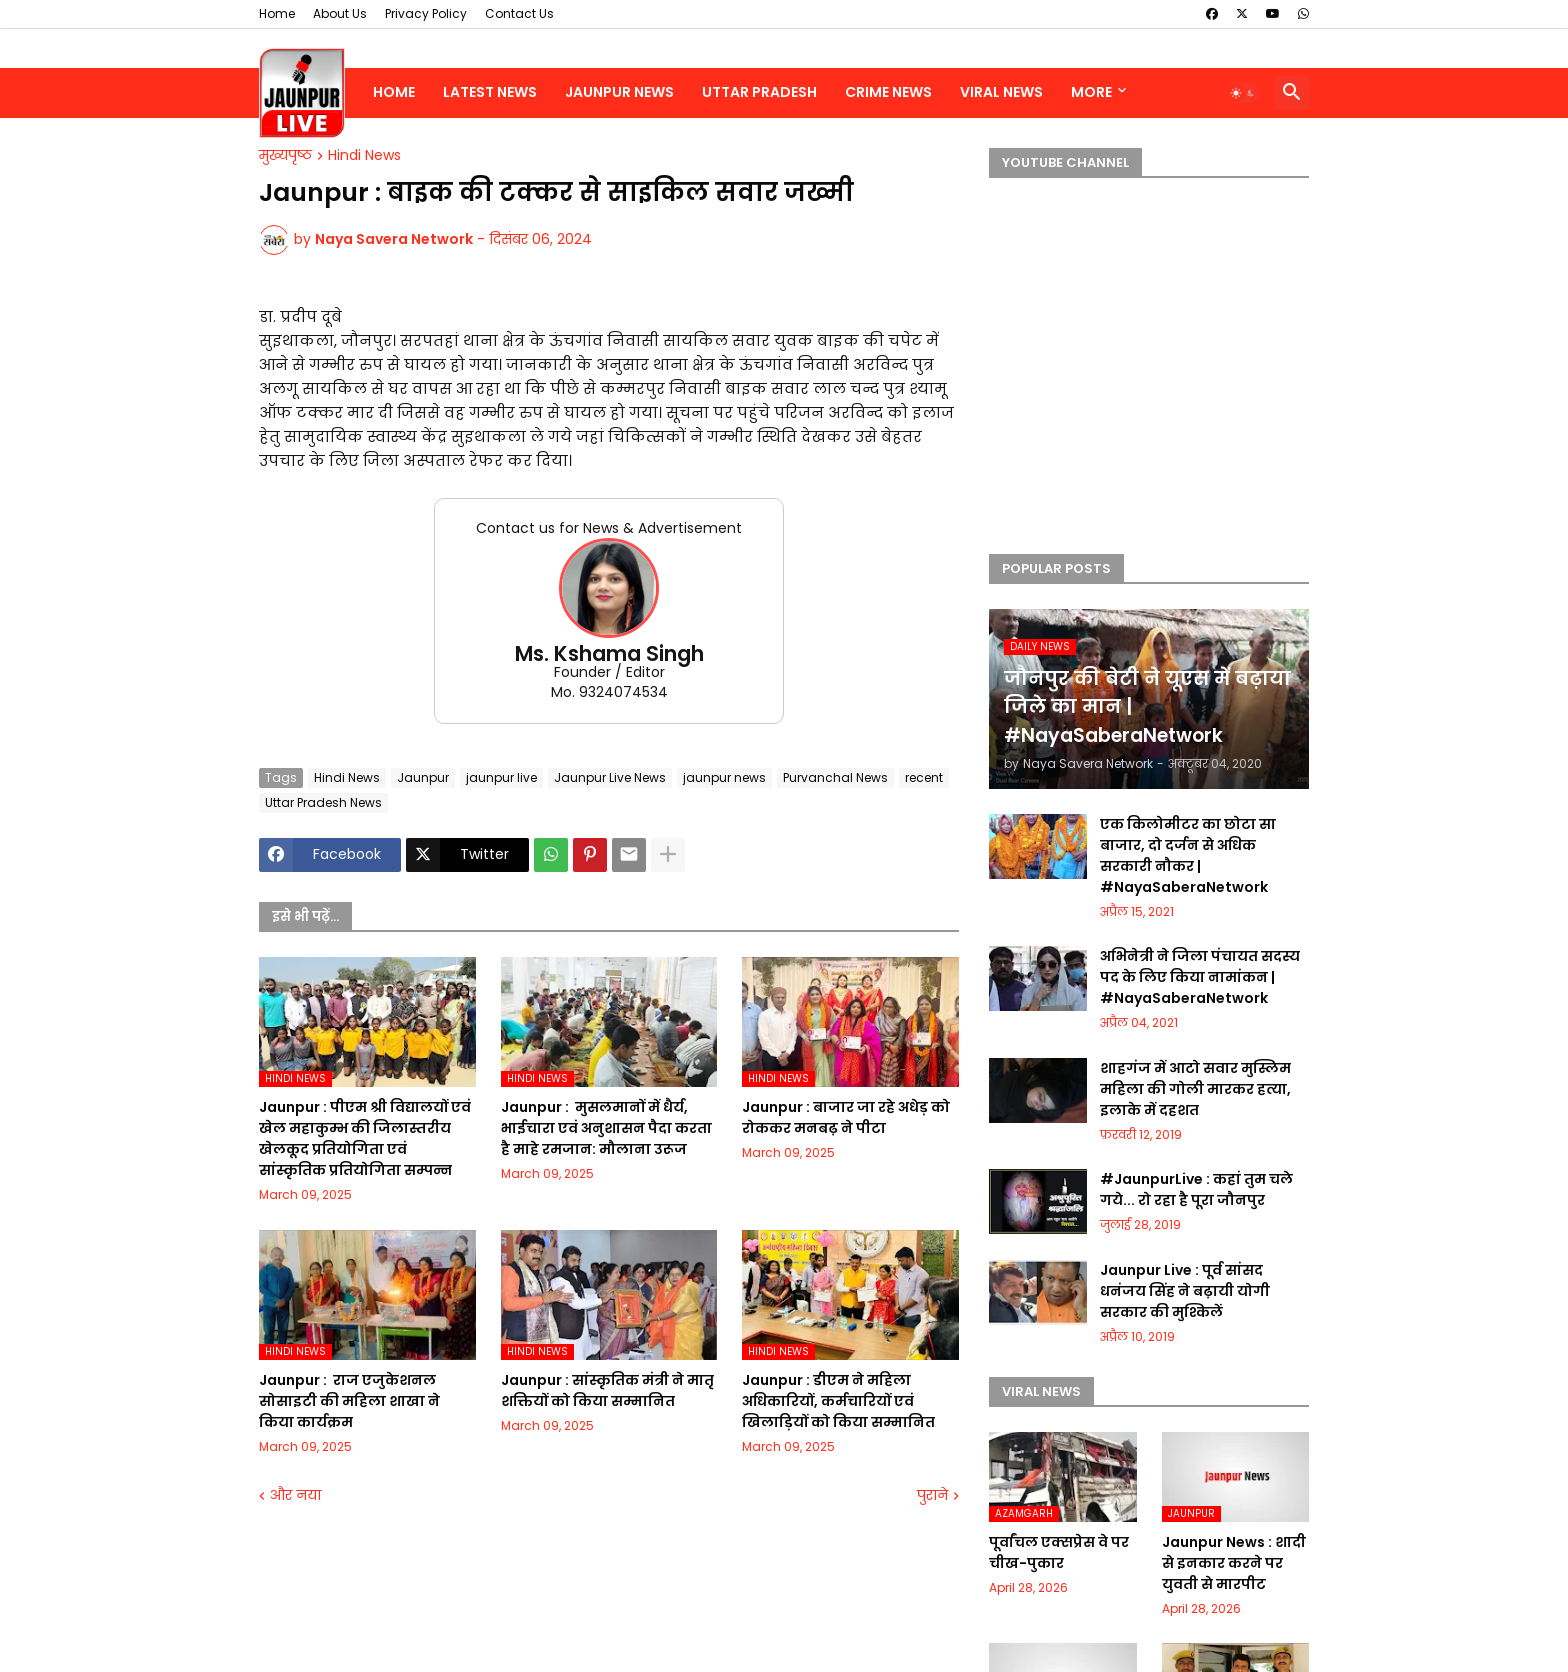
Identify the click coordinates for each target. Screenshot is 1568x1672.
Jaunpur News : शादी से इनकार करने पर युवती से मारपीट (1234, 1563)
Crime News (888, 92)
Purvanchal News (835, 777)
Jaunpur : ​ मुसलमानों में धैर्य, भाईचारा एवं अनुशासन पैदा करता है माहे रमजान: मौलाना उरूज (606, 1128)
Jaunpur (423, 777)
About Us (340, 13)
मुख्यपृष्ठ (285, 156)
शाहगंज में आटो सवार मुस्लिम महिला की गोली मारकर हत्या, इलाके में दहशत (1195, 1089)
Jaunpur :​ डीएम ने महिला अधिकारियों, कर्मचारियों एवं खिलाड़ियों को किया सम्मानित (838, 1401)
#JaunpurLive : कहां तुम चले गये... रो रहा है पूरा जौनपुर (1196, 1189)
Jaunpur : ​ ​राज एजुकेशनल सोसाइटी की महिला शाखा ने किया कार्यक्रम (349, 1401)
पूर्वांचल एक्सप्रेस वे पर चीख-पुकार (1059, 1552)
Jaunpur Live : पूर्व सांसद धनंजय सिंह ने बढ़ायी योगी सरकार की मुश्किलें (1185, 1291)
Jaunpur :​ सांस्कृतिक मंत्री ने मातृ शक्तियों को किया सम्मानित (607, 1390)
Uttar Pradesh (759, 92)
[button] (1243, 93)
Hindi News (364, 156)
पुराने (932, 1495)
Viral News (1001, 92)
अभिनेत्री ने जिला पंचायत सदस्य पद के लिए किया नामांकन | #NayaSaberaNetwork (1200, 977)
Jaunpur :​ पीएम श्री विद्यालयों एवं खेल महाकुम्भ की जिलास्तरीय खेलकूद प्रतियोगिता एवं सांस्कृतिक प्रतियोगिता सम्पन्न (365, 1138)
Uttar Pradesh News (323, 802)
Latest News (490, 92)
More (1091, 92)
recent (924, 777)
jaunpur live (501, 777)
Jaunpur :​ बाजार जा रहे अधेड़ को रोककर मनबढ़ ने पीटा (846, 1117)
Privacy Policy (426, 13)
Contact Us (519, 13)
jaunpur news (724, 777)
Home (277, 13)
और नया (295, 1495)
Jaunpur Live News (610, 777)
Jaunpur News (619, 92)
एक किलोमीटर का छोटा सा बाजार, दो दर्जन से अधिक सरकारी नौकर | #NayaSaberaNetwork (1188, 855)
